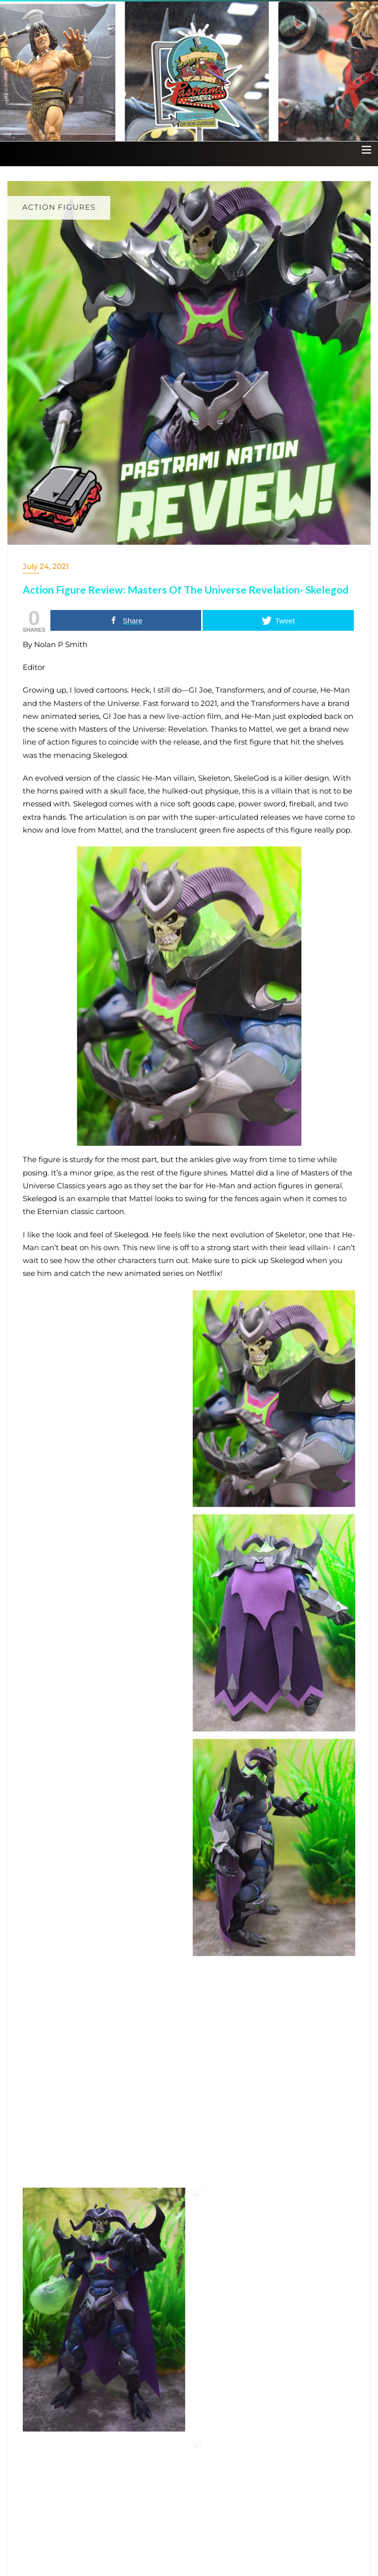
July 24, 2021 (46, 566)
